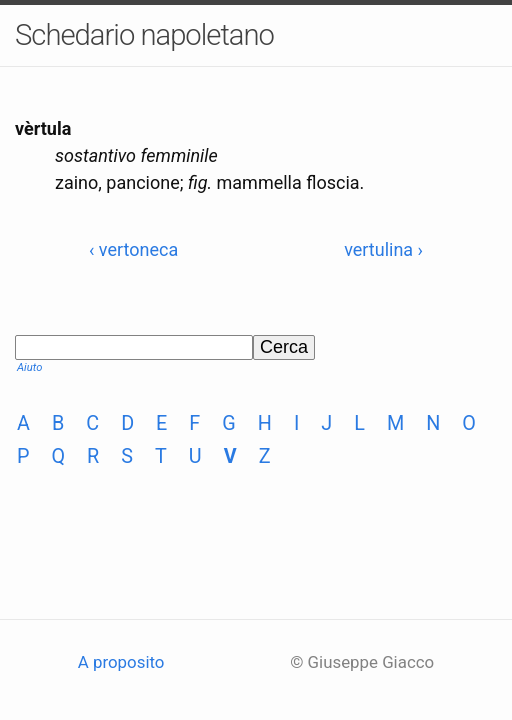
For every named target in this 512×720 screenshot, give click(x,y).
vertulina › (383, 249)
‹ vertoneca (133, 249)
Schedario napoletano (144, 35)
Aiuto (29, 367)
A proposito (121, 662)
